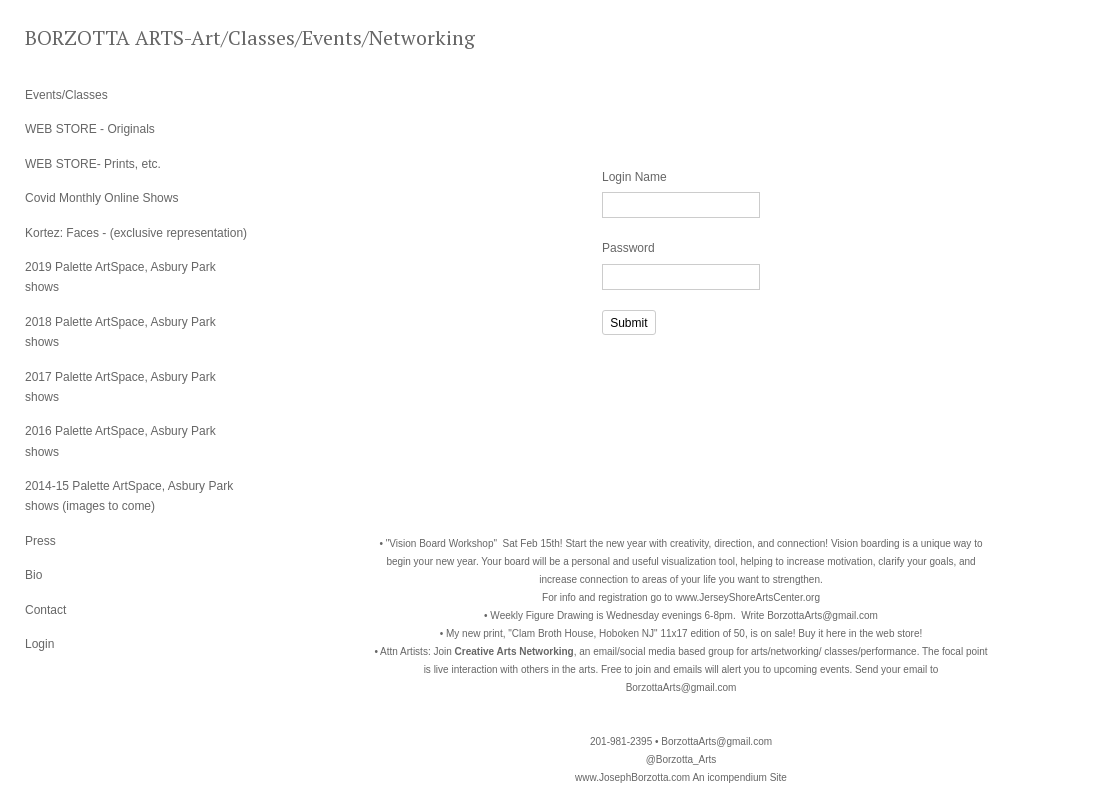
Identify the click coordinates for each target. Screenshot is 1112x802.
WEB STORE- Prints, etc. (93, 164)
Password (628, 248)
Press (40, 541)
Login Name (634, 177)
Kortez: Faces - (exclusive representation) (136, 233)
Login (39, 644)
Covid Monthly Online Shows (101, 198)
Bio (33, 575)
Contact (45, 610)
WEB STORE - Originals (90, 129)
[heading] (75, 37)
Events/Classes (66, 95)
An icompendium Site (739, 777)
